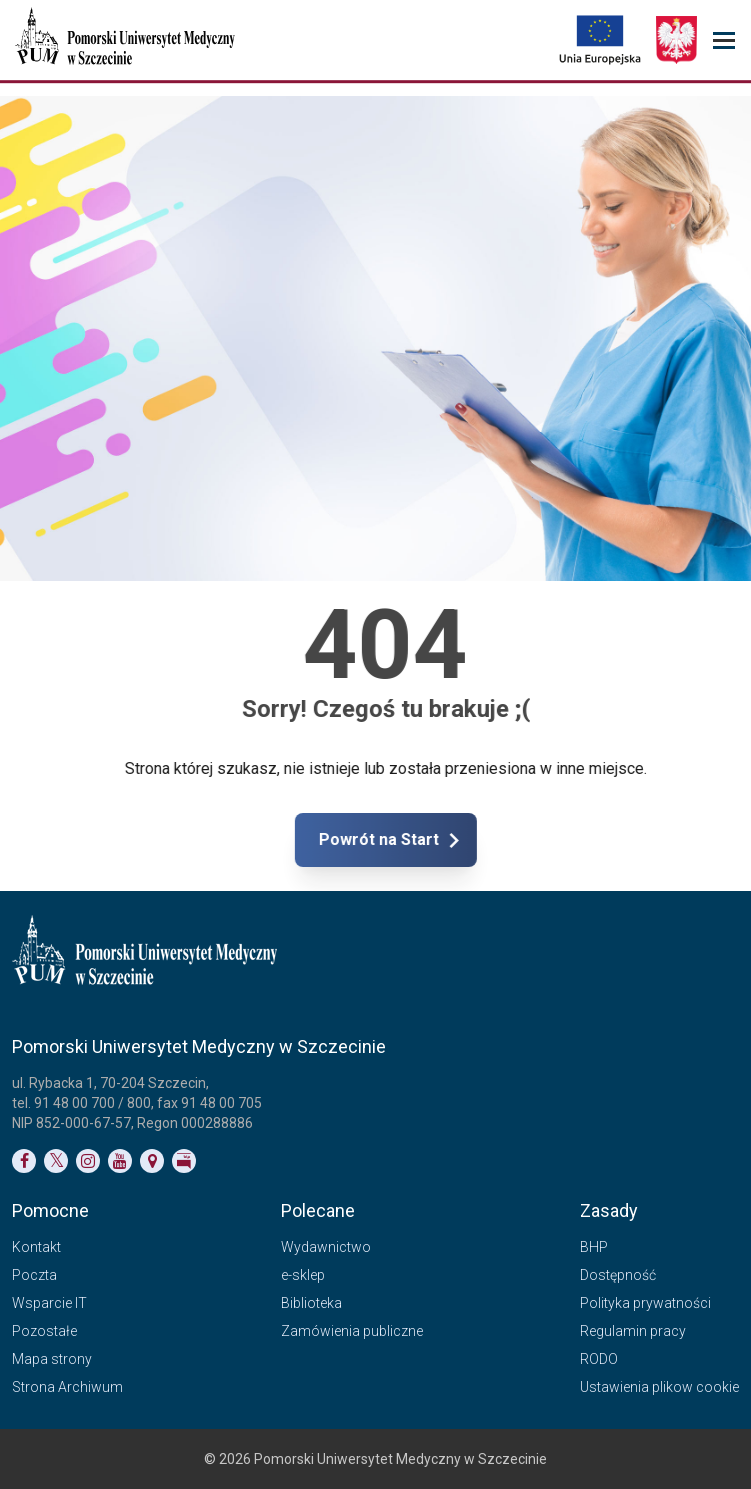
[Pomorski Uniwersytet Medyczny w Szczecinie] (127, 40)
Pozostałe (44, 1331)
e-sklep (303, 1275)
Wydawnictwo (326, 1247)
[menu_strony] (724, 40)
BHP (594, 1247)
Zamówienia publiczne (352, 1331)
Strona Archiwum (67, 1387)
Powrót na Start (461, 840)
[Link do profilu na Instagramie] (88, 1161)
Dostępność (618, 1275)
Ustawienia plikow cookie (659, 1387)
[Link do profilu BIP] (184, 1161)
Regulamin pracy (633, 1331)
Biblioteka (311, 1303)
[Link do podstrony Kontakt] (152, 1161)
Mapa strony (52, 1359)
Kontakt (36, 1247)
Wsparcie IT (49, 1303)
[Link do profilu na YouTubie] (120, 1161)
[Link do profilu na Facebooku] (24, 1161)
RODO (599, 1359)
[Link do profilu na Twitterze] (56, 1161)
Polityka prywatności (645, 1303)
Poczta (34, 1275)
